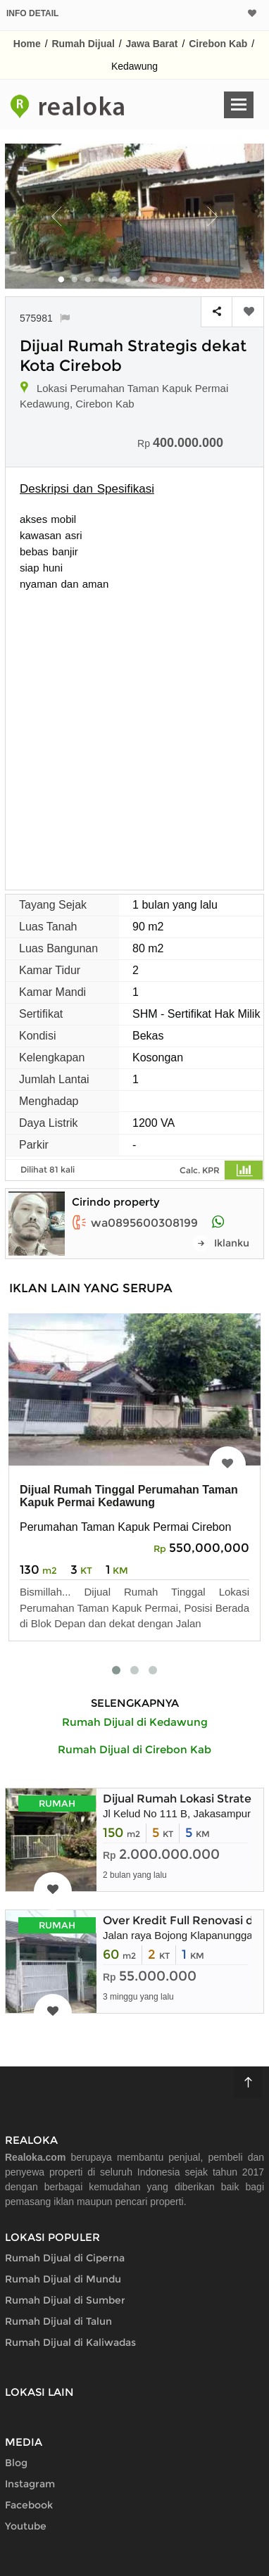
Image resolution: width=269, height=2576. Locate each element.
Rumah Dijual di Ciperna (65, 2258)
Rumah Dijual (82, 43)
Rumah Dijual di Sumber (65, 2300)
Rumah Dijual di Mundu (63, 2279)
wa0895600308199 (135, 1223)
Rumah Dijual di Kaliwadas (70, 2342)
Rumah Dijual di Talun (58, 2321)
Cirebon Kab (218, 43)
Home (27, 43)
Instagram (30, 2483)
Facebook (29, 2505)
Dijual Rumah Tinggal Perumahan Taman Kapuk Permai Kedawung (129, 1496)
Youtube (25, 2526)
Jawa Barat (152, 43)
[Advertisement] (134, 733)
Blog (16, 2462)
